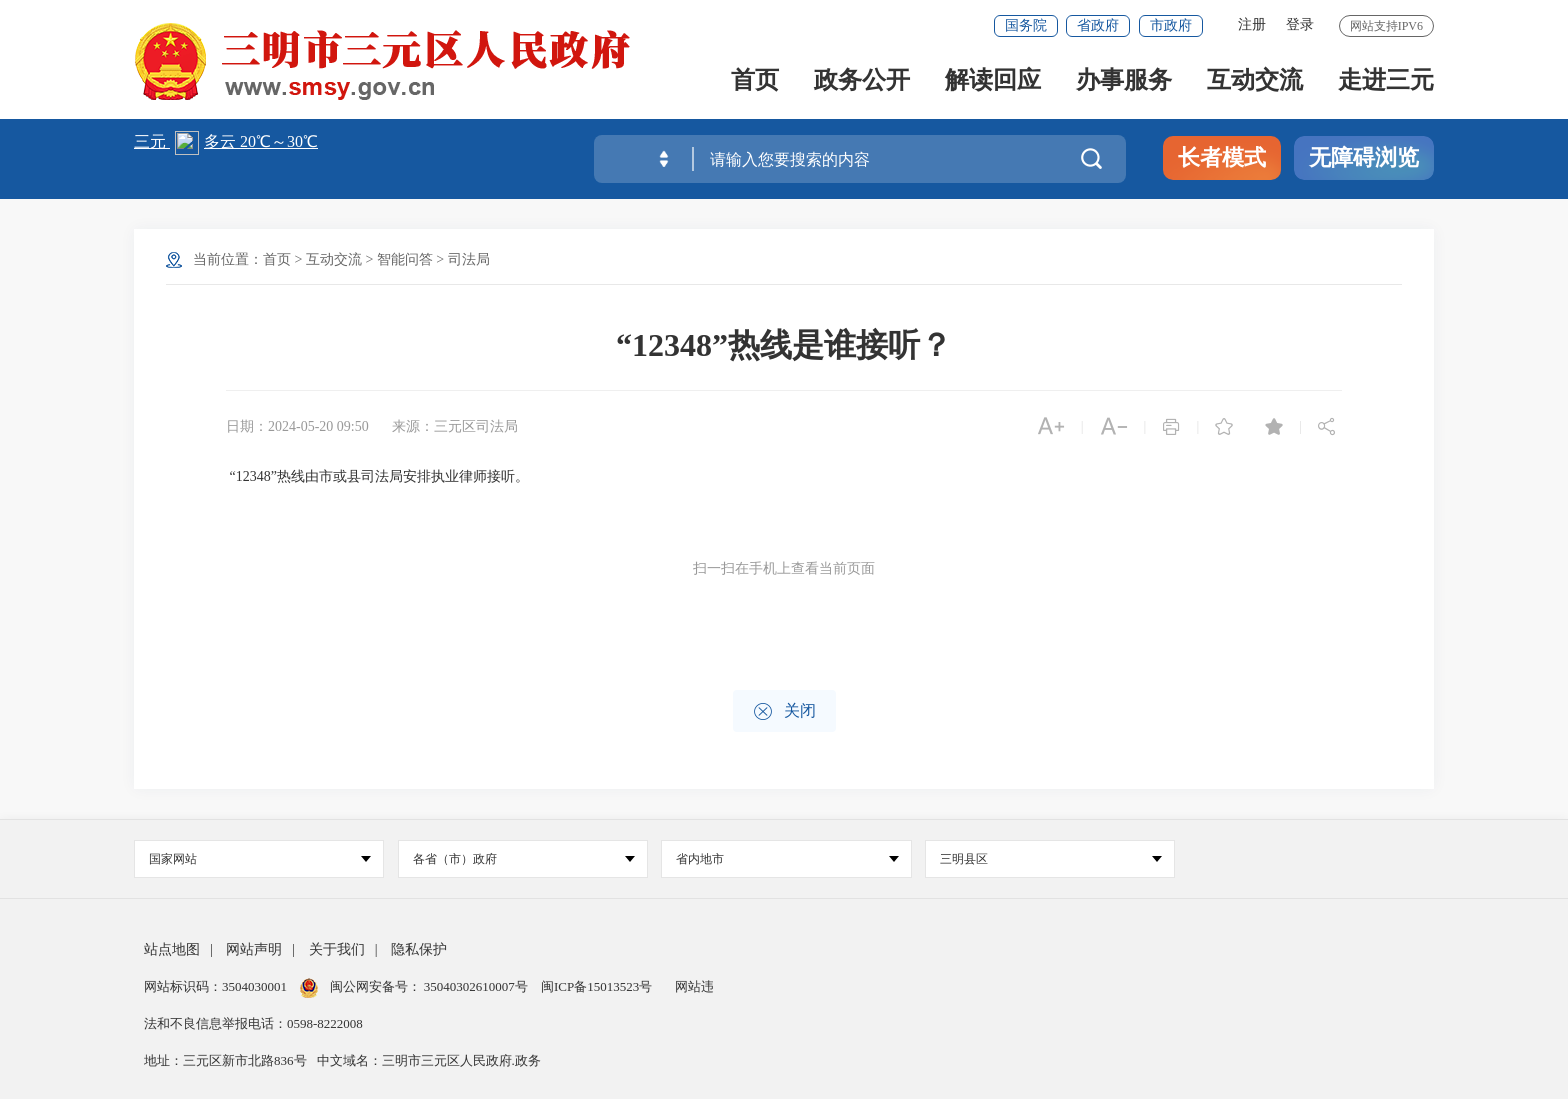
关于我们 (337, 949)
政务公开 (862, 81)
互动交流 (1255, 81)
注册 (1252, 24)
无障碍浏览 (1364, 157)
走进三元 (1386, 81)
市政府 (1171, 25)
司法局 (469, 259)
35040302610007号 (476, 986)
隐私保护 (419, 949)
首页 (755, 81)
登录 (1300, 24)
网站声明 (254, 949)
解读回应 (993, 81)
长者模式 (1222, 157)
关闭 (784, 711)
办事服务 (1124, 81)
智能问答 (405, 259)
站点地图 (172, 949)
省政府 (1098, 25)
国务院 (1026, 25)
